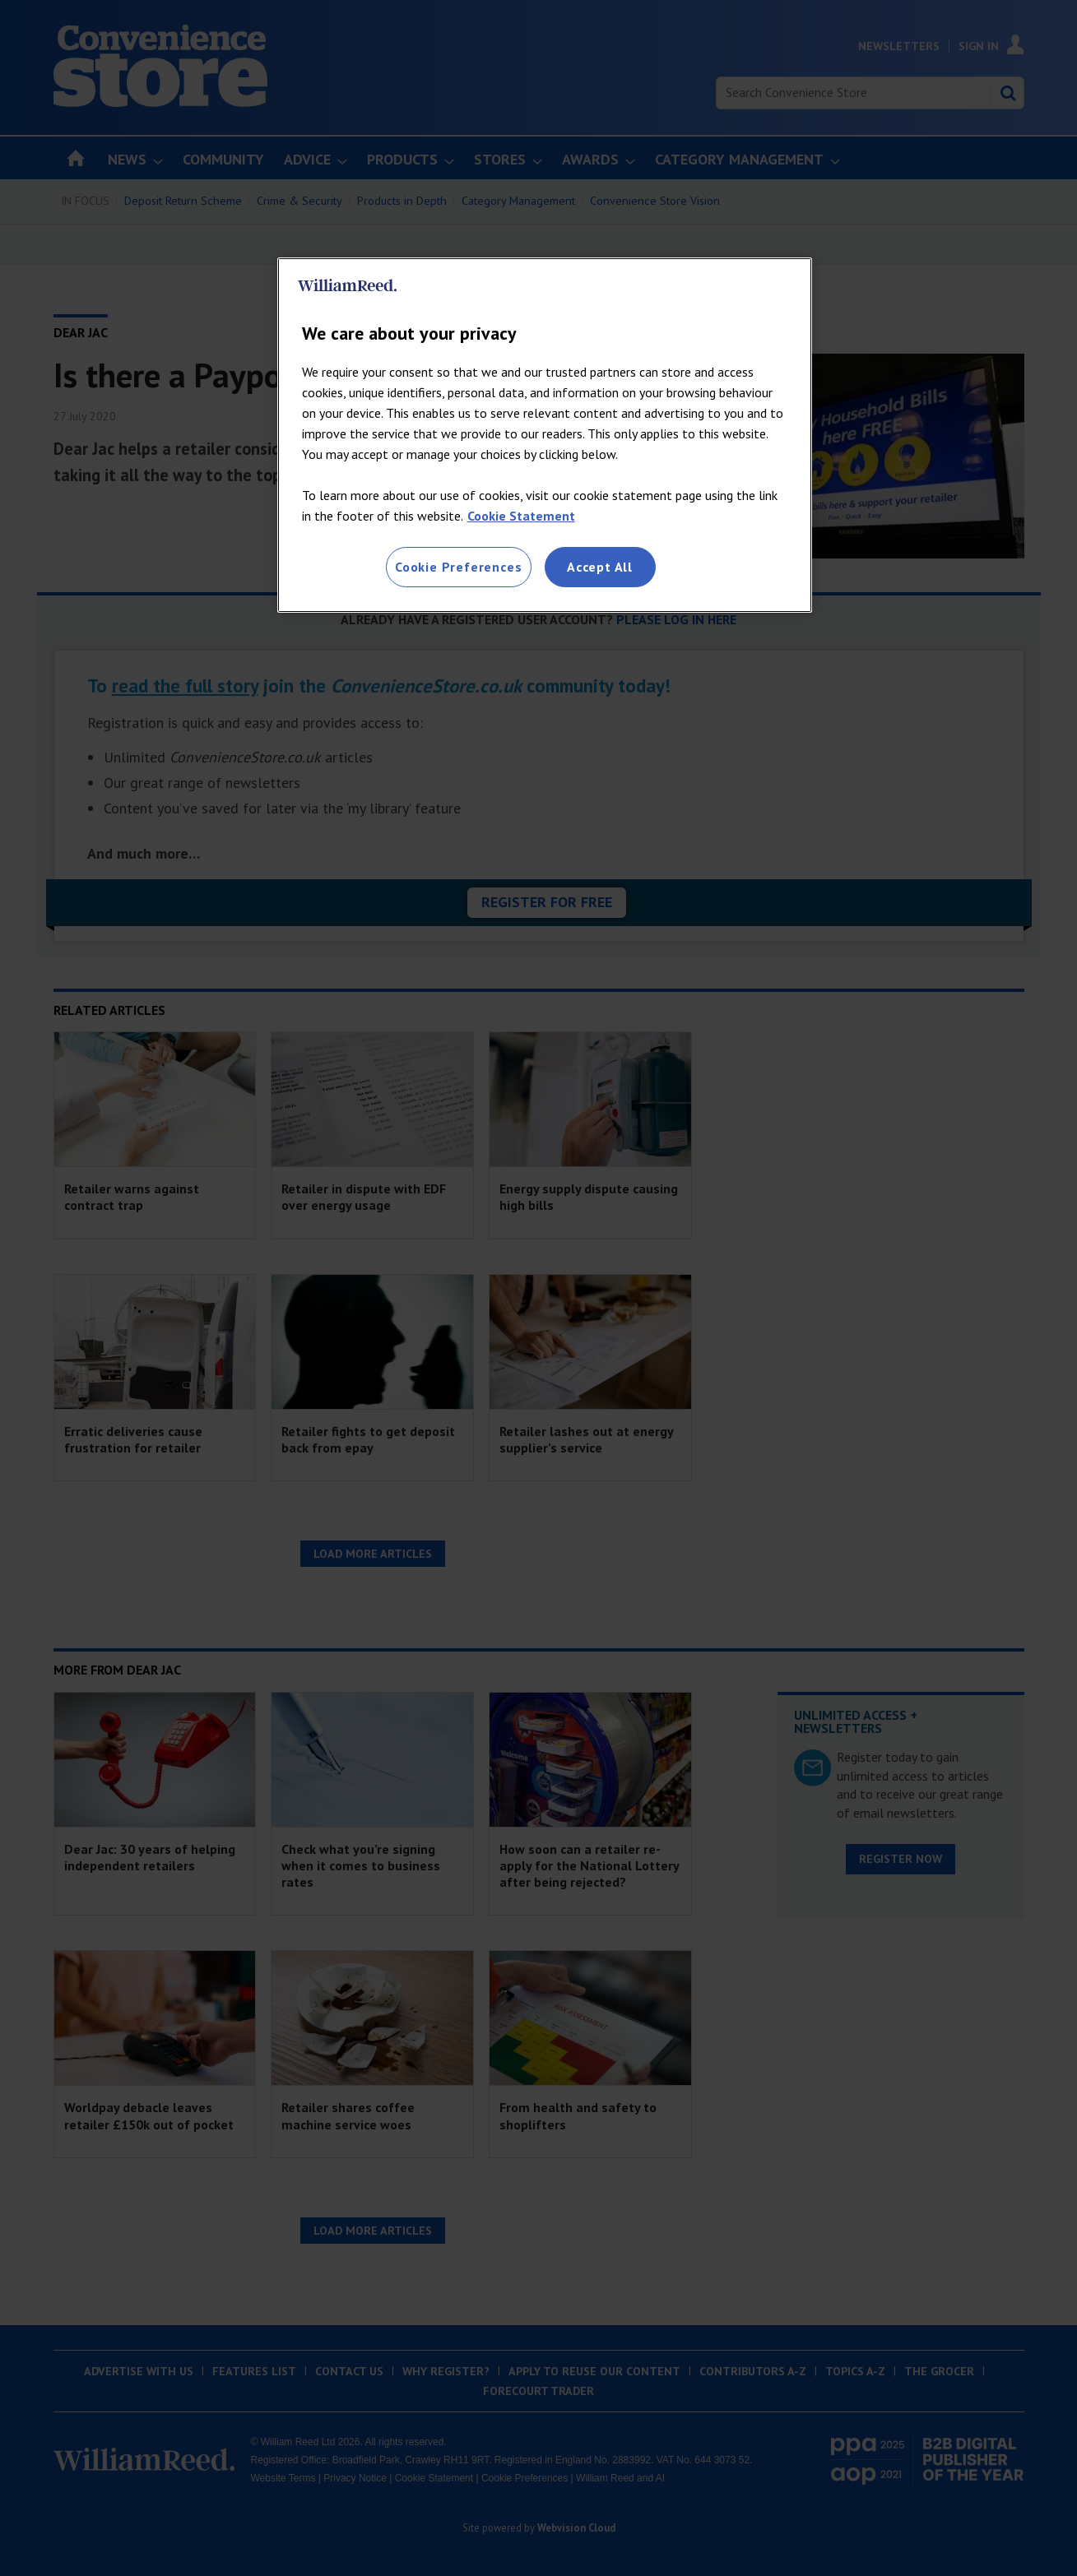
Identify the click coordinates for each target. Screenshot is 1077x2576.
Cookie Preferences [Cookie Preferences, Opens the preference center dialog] (458, 566)
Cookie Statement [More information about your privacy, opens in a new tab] (521, 515)
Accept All (600, 566)
